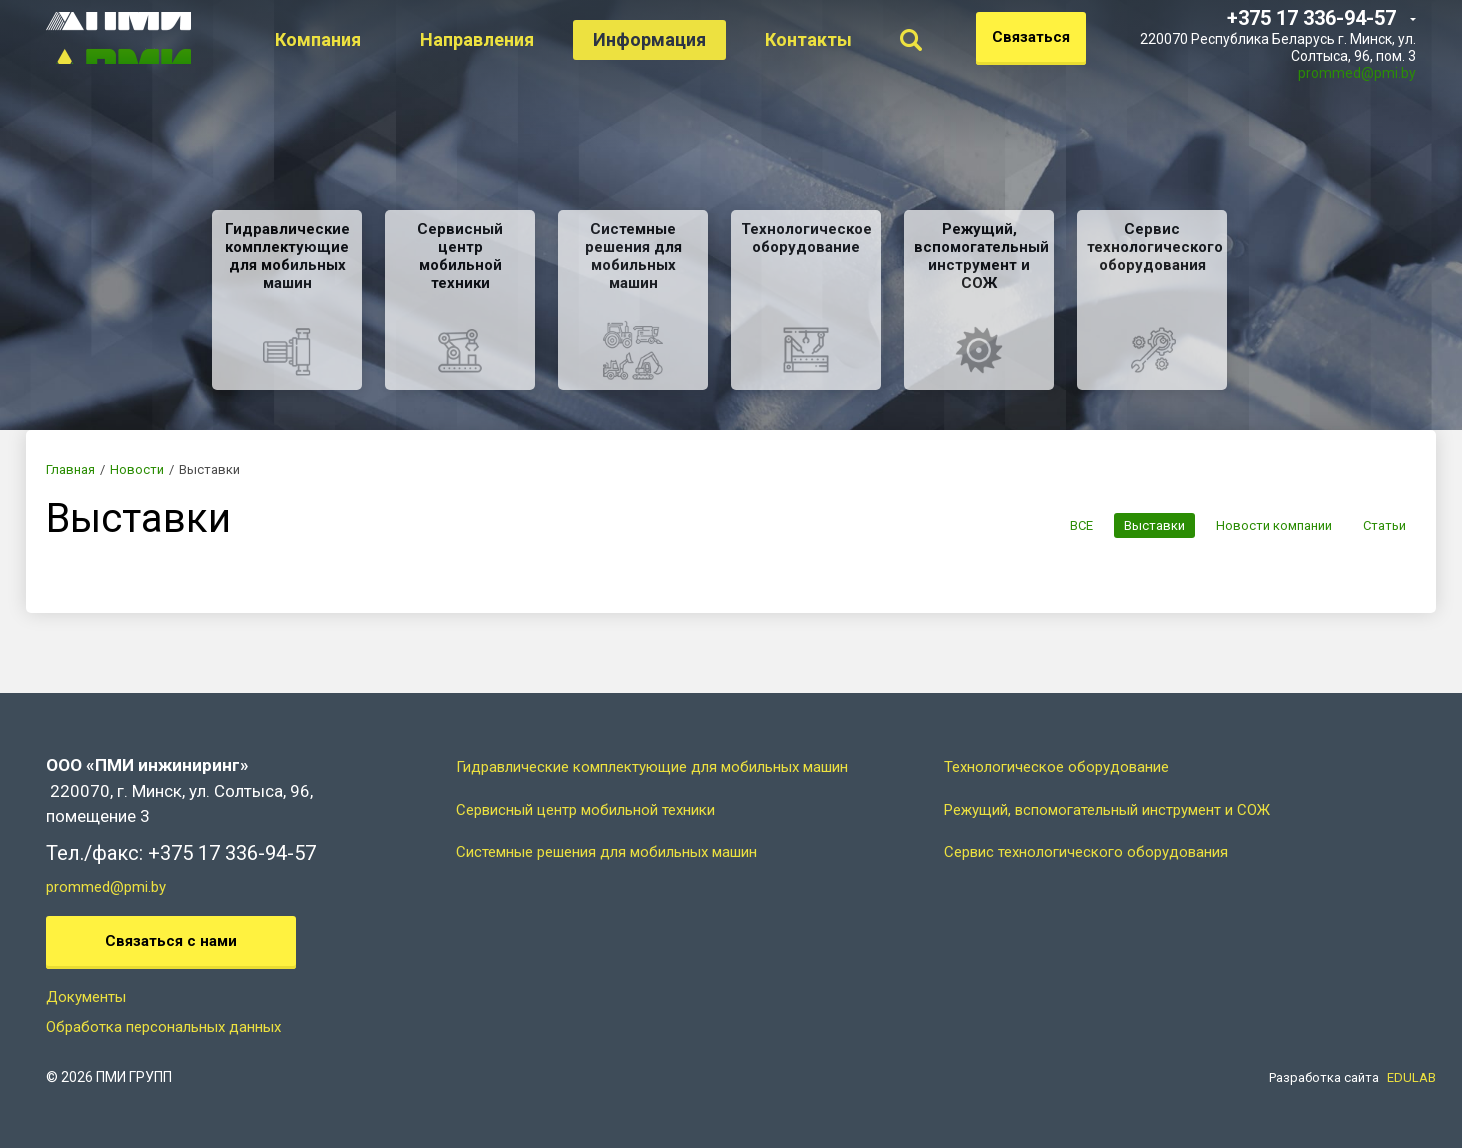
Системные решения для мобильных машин (606, 852)
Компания (344, 39)
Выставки (1148, 525)
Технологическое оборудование (1056, 767)
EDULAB (1411, 1077)
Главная (70, 469)
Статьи (1384, 525)
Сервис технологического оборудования (1086, 852)
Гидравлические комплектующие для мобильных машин (652, 767)
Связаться (1031, 37)
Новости (137, 469)
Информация (675, 39)
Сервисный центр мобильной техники (585, 810)
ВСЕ (1072, 525)
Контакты (834, 39)
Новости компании (1271, 525)
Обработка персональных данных (163, 1027)
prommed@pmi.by (1357, 73)
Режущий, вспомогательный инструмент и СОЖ (1107, 810)
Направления (503, 39)
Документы (86, 997)
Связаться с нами (171, 941)
